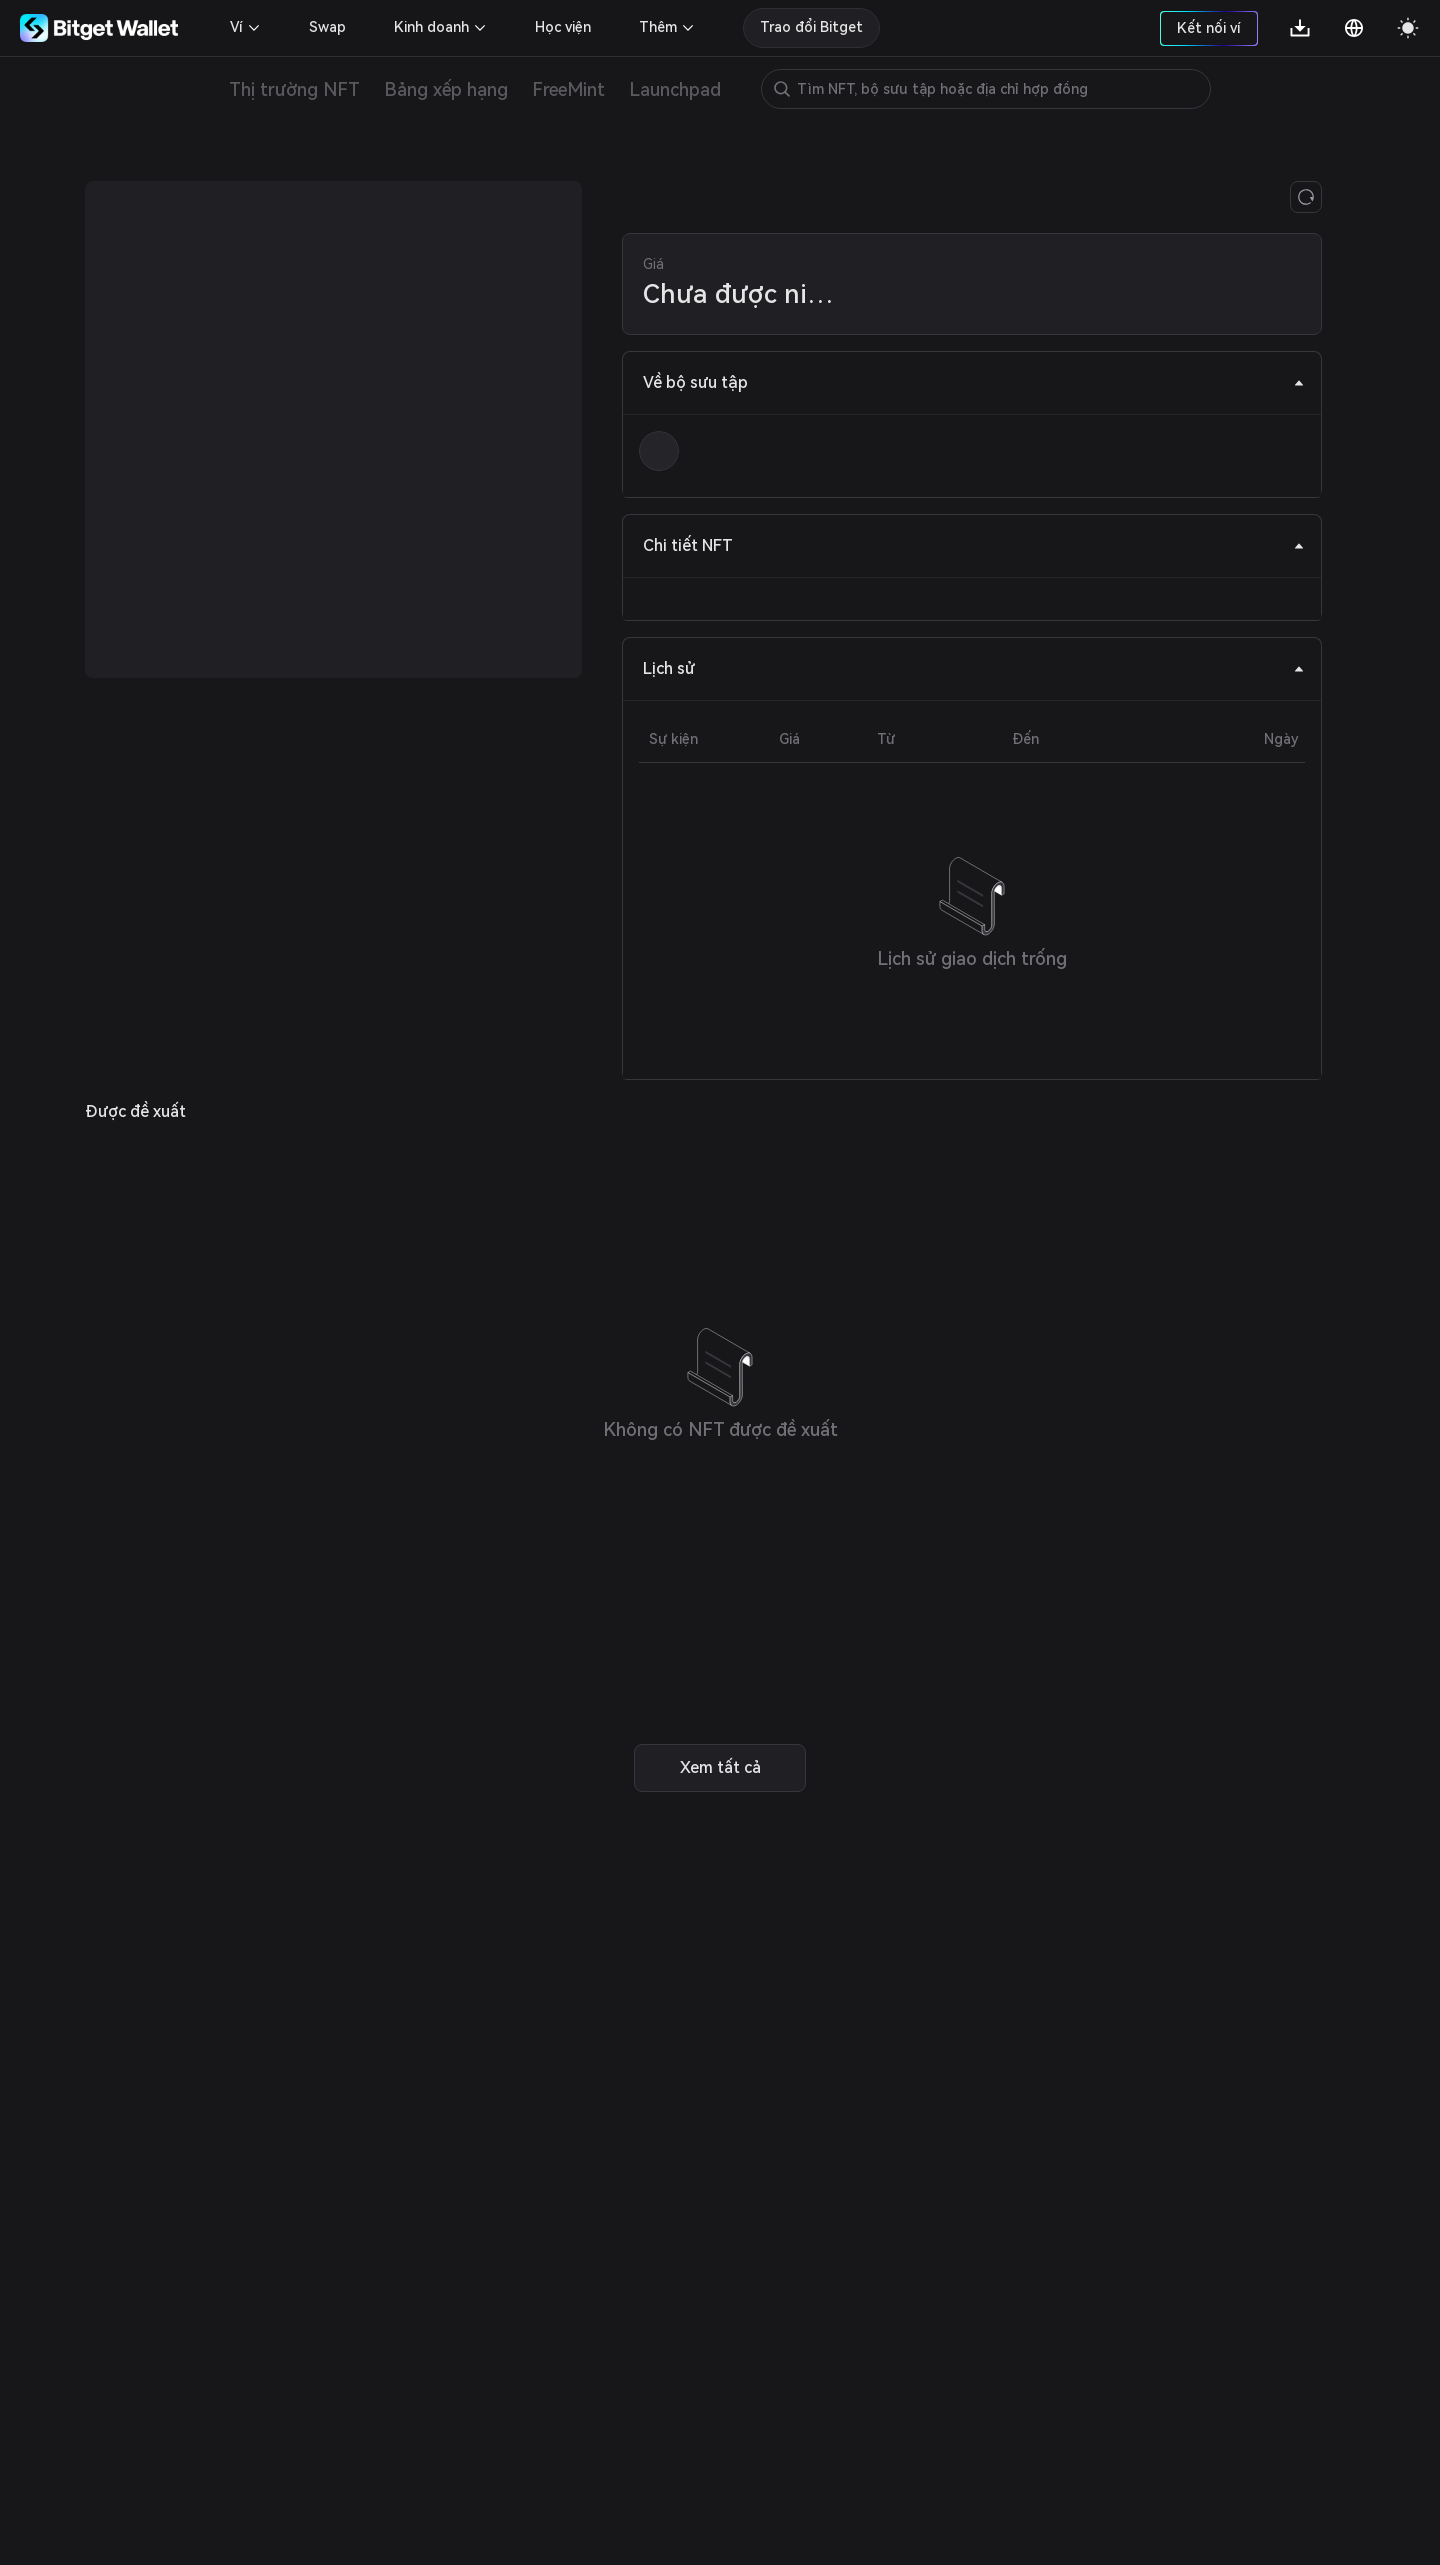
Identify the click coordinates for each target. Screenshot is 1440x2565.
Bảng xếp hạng (446, 89)
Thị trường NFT (294, 89)
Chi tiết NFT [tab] (974, 545)
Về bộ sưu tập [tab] (974, 382)
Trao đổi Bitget (811, 27)
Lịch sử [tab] (974, 668)
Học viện (563, 27)
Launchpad (675, 89)
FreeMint (568, 89)
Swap (327, 27)
